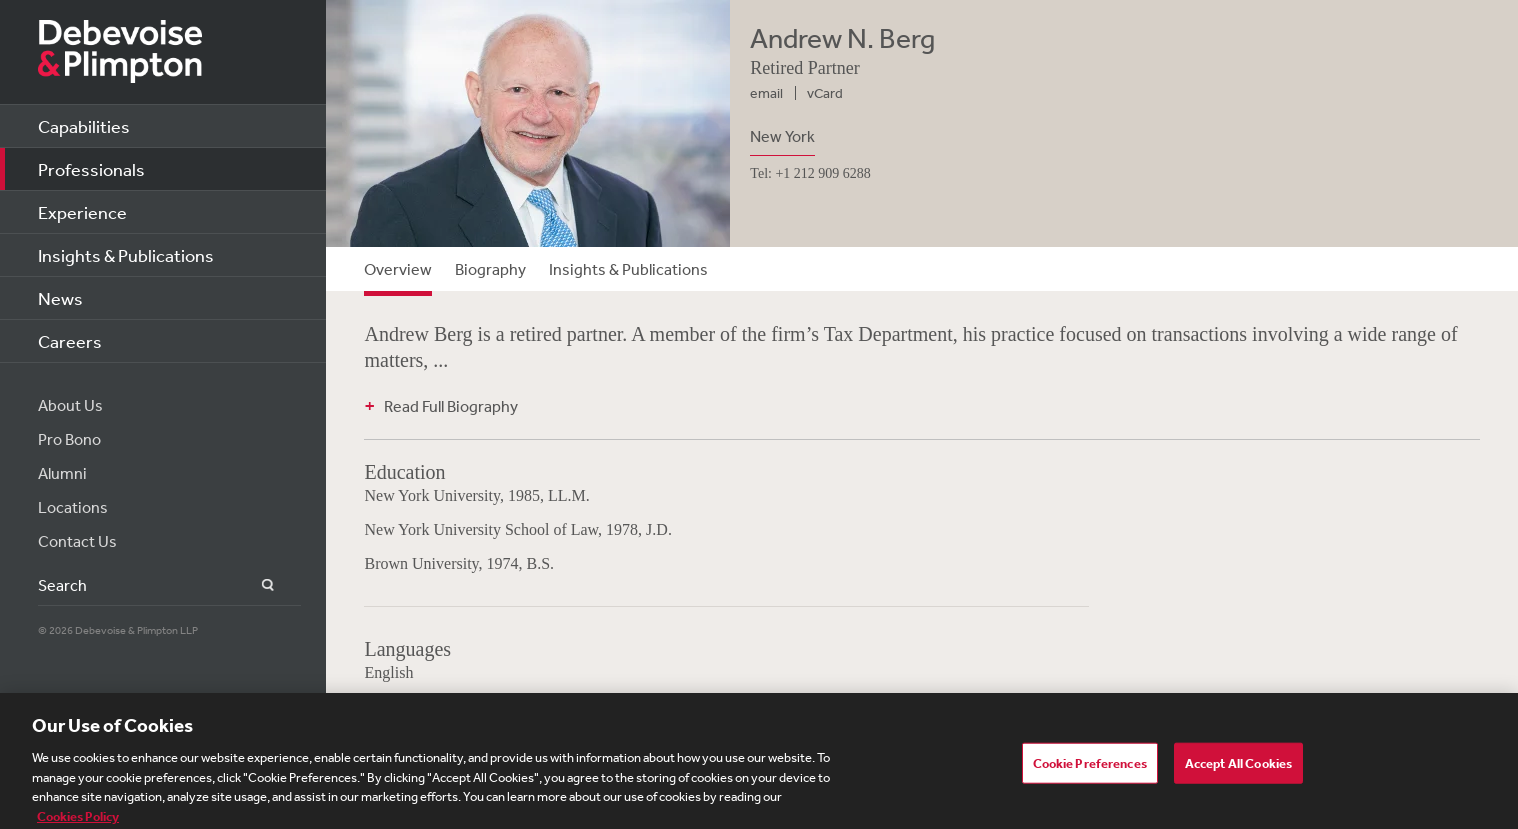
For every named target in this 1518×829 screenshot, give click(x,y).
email (766, 93)
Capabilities (84, 126)
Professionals (91, 169)
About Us (70, 405)
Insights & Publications (126, 255)
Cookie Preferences (1090, 769)
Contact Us (77, 541)
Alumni (62, 473)
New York (782, 136)
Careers (70, 341)
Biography (490, 269)
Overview (398, 269)
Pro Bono (69, 439)
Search (256, 585)
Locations (73, 507)
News (60, 298)
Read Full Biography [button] (451, 406)
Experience (82, 212)
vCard (825, 93)
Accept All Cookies (1238, 769)
